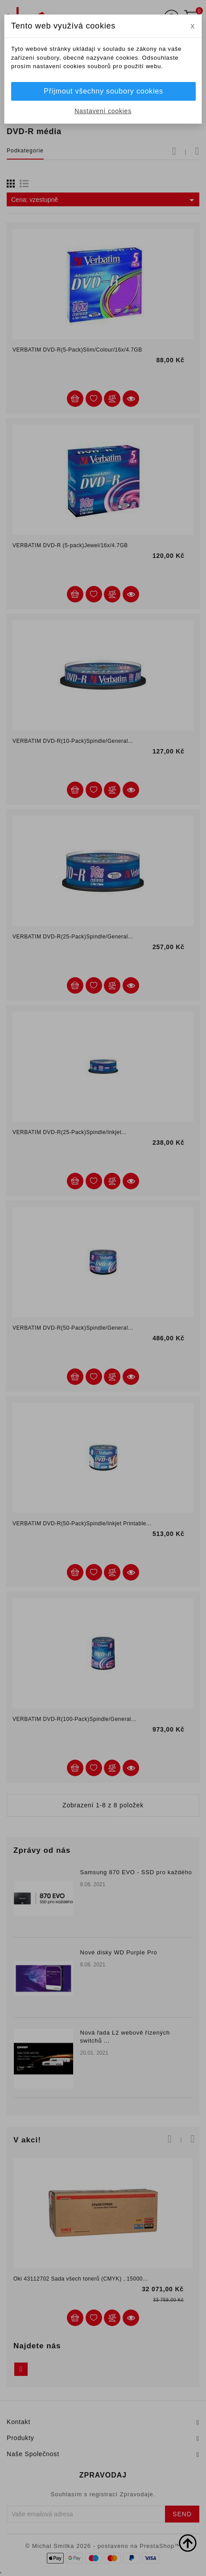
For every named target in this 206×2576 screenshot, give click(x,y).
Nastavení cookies (103, 111)
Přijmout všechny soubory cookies (103, 91)
